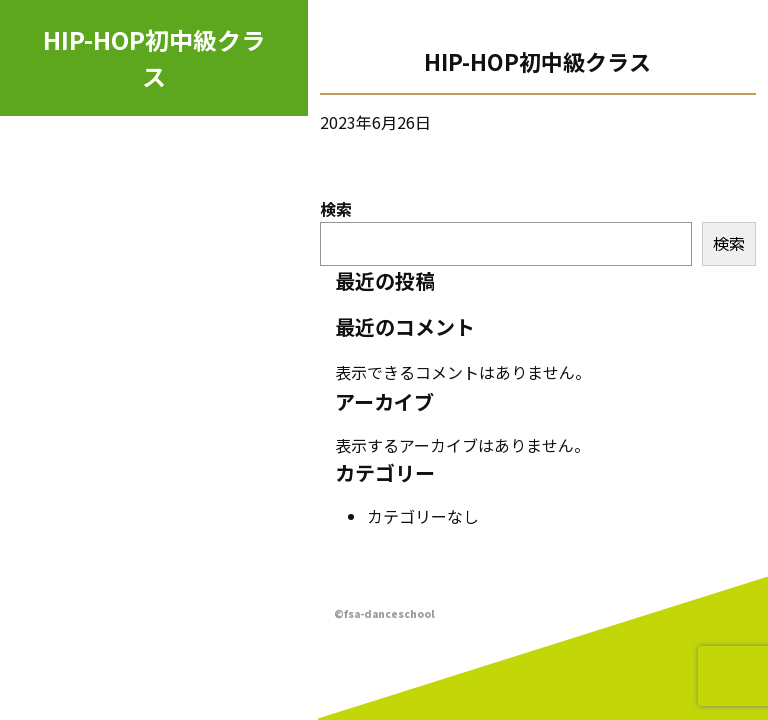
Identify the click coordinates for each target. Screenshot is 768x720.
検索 (336, 209)
